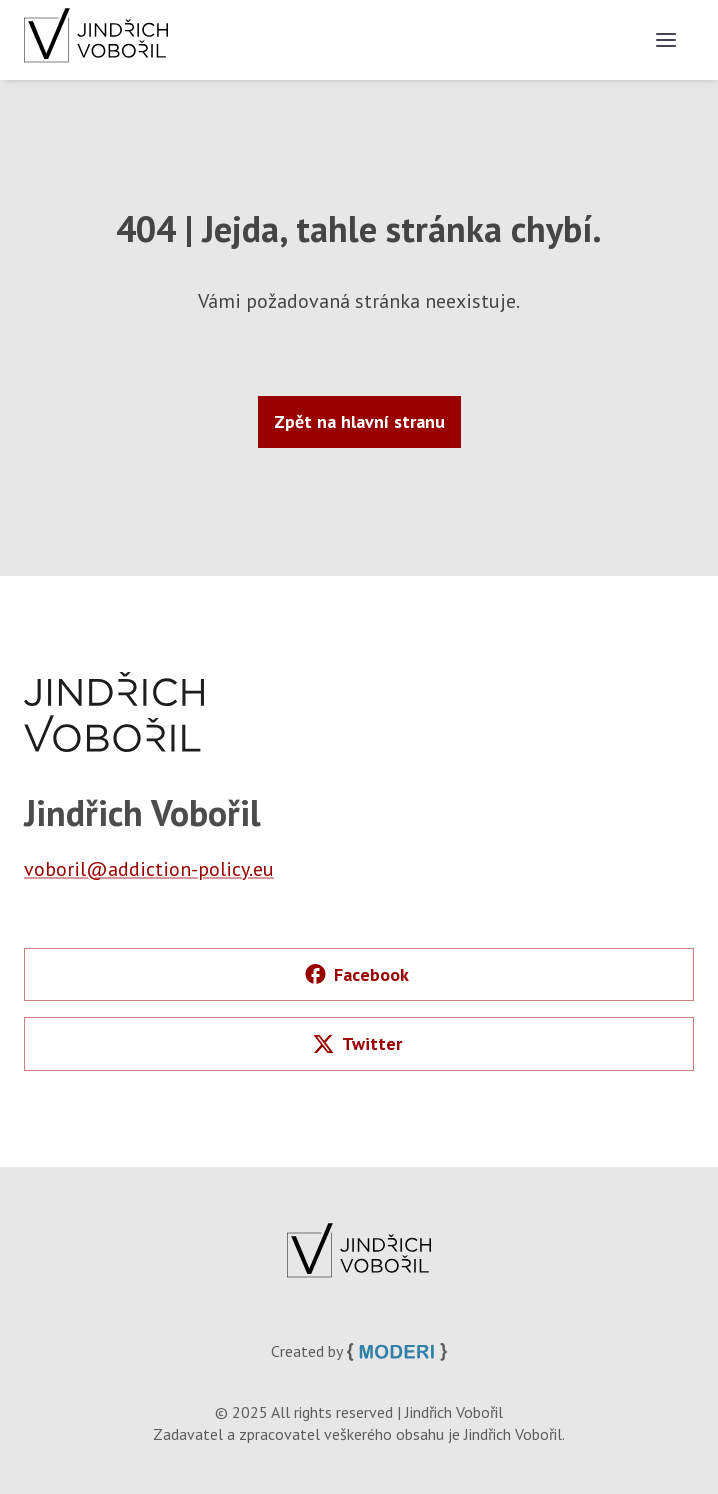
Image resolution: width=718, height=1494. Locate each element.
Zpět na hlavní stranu (359, 421)
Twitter (357, 1043)
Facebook (357, 974)
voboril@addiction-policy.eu (149, 869)
